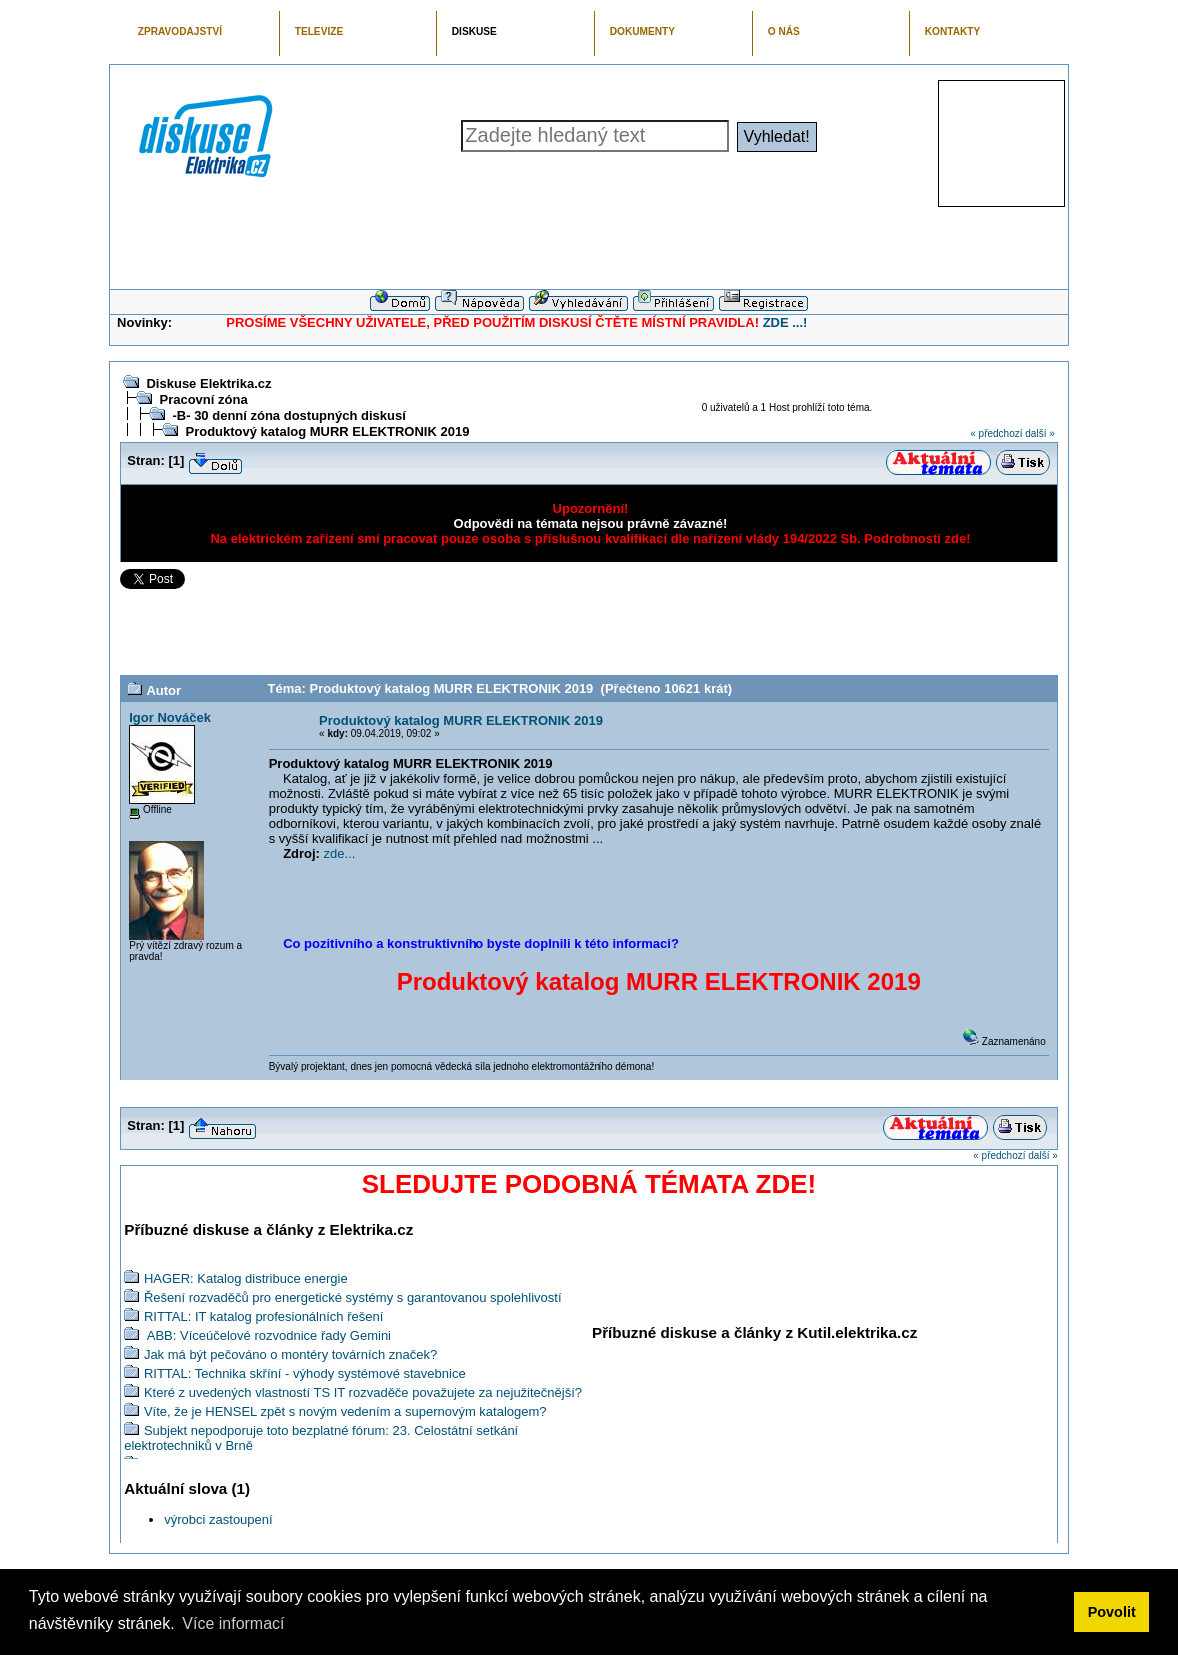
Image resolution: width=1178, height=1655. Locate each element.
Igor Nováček (170, 717)
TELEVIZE (319, 31)
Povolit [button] (1112, 1612)
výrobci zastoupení (218, 1519)
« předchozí (996, 433)
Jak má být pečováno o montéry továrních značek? (290, 1354)
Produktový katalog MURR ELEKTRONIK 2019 (327, 431)
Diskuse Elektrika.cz (208, 383)
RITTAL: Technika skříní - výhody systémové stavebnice (305, 1373)
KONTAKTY (953, 31)
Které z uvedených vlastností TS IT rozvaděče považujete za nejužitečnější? (363, 1392)
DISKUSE (474, 31)
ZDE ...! (785, 322)
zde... (340, 853)
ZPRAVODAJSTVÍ (180, 31)
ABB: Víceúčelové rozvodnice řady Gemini (267, 1335)
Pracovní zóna (203, 399)
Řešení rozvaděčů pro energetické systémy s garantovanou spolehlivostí (353, 1297)
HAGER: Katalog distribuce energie (246, 1278)
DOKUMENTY (642, 31)
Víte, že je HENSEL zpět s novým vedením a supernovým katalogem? (345, 1411)
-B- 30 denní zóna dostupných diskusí (288, 415)
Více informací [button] (233, 1623)
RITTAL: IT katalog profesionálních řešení (263, 1316)
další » (1039, 433)
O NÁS (784, 31)
